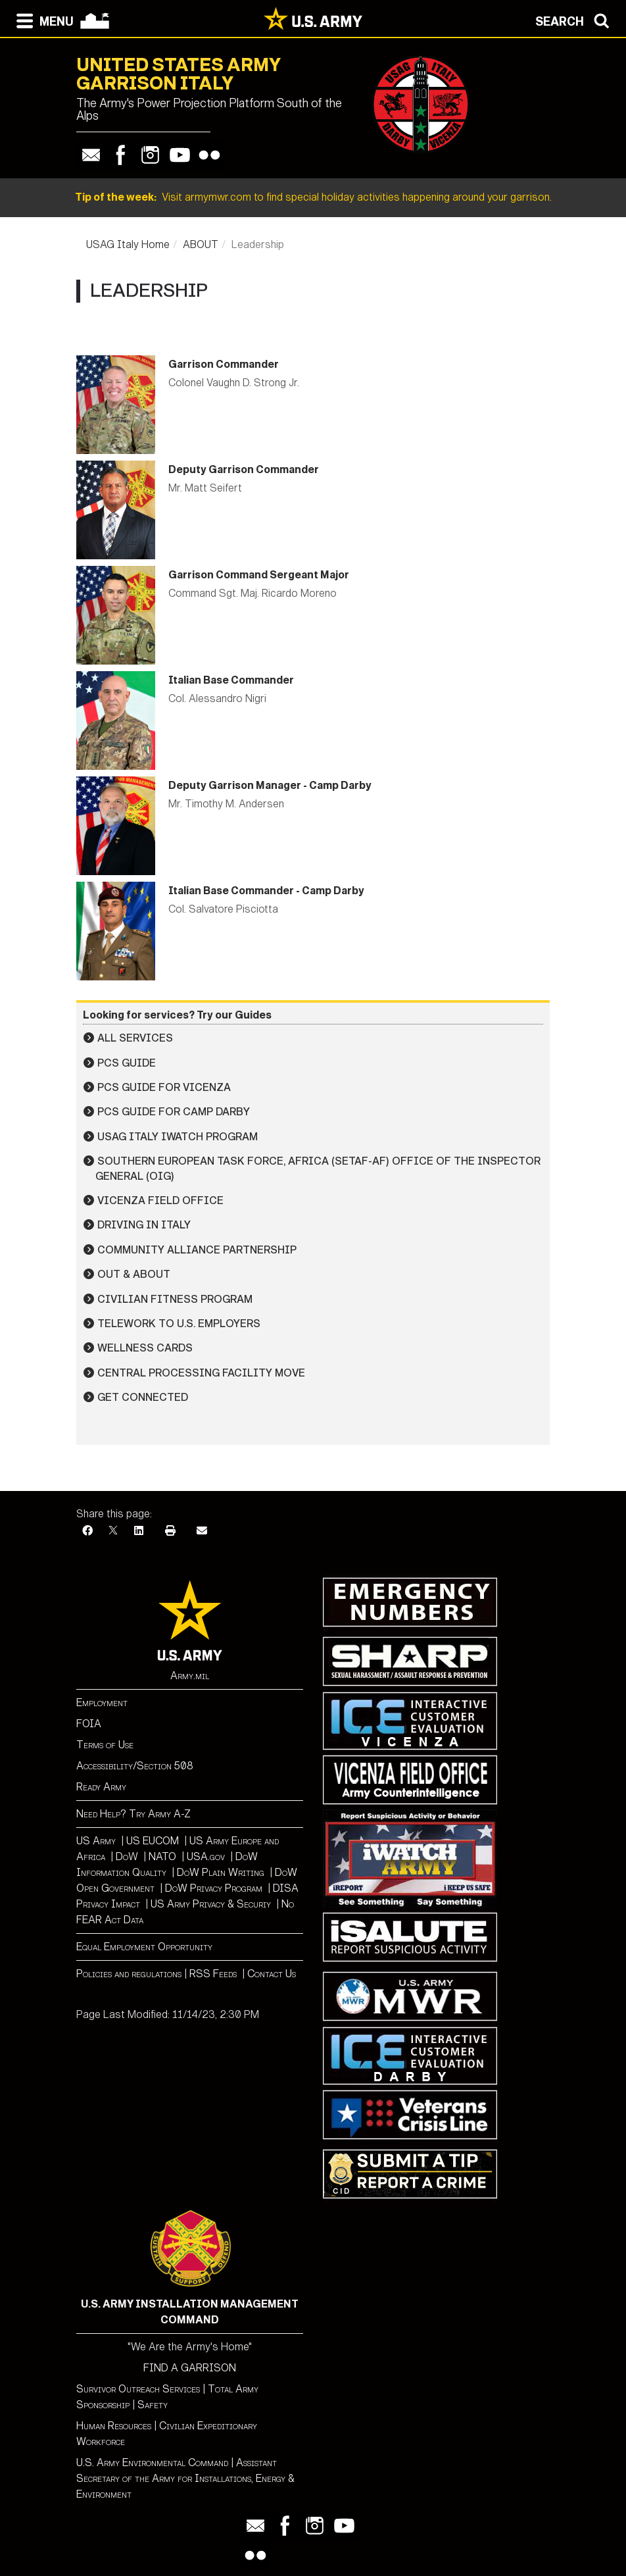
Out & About (133, 1274)
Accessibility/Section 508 (134, 1765)
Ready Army (101, 1786)
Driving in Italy (144, 1225)
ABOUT (200, 244)
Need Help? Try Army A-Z (133, 1813)
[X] (113, 1531)
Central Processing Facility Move (201, 1373)
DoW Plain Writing (220, 1872)
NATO (162, 1856)
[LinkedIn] (139, 1531)
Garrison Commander (223, 364)
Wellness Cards (145, 1348)
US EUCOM (152, 1840)
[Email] (202, 1531)
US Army (96, 1840)
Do (122, 1856)
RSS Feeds (214, 1973)
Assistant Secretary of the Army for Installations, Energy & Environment (185, 2478)
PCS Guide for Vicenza (164, 1087)
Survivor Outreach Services (138, 2389)
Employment (102, 1702)
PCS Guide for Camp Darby (173, 1111)
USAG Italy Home (128, 244)
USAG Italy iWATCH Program (177, 1136)
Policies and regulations (128, 1973)
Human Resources (113, 2425)
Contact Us (271, 1973)
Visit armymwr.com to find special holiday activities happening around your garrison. (313, 197)
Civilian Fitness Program (175, 1299)
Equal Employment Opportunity (144, 1946)
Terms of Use (104, 1744)
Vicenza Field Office (160, 1200)
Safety (152, 2404)
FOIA (88, 1723)
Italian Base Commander (231, 680)
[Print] (170, 1531)
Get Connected (142, 1397)
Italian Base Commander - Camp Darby (266, 890)
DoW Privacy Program (213, 1888)
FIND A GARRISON (189, 2367)
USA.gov (206, 1856)
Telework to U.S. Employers (178, 1323)
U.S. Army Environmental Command (152, 2462)
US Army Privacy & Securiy (211, 1904)
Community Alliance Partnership (197, 1250)
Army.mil (189, 1675)
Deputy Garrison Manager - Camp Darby (270, 785)
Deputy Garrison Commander (243, 469)
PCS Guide (126, 1063)
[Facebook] (87, 1531)
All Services (135, 1038)
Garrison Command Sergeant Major (258, 574)
